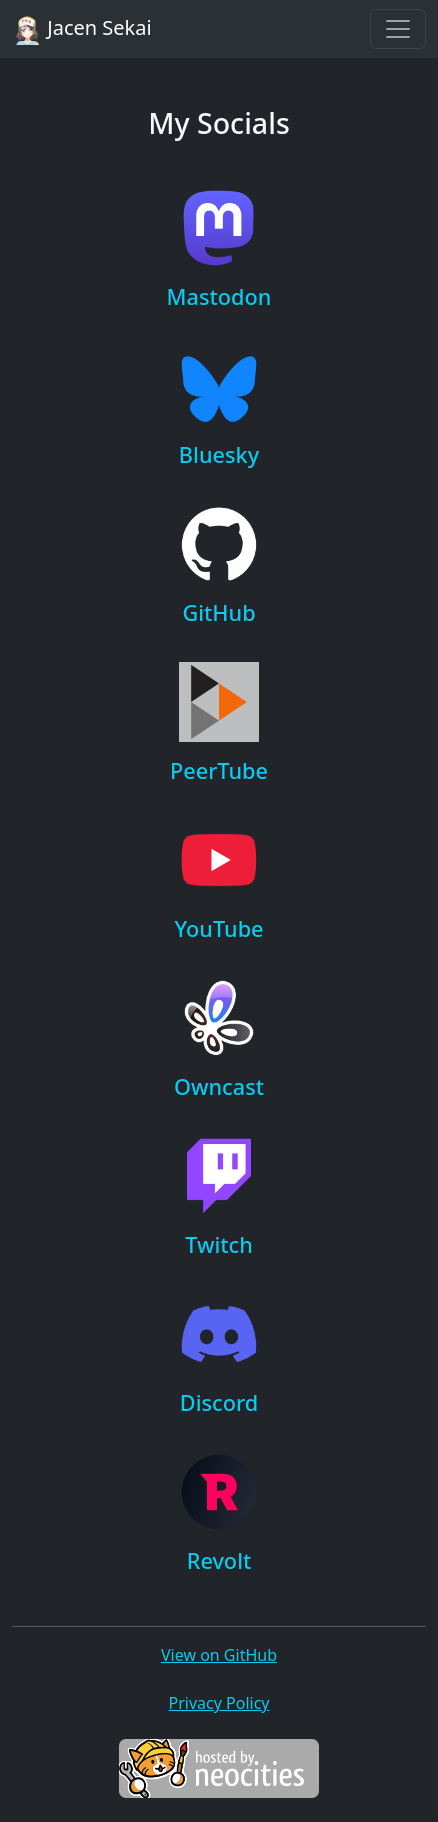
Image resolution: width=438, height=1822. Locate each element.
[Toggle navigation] (398, 29)
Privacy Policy (219, 1703)
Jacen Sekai (82, 29)
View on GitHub (219, 1655)
